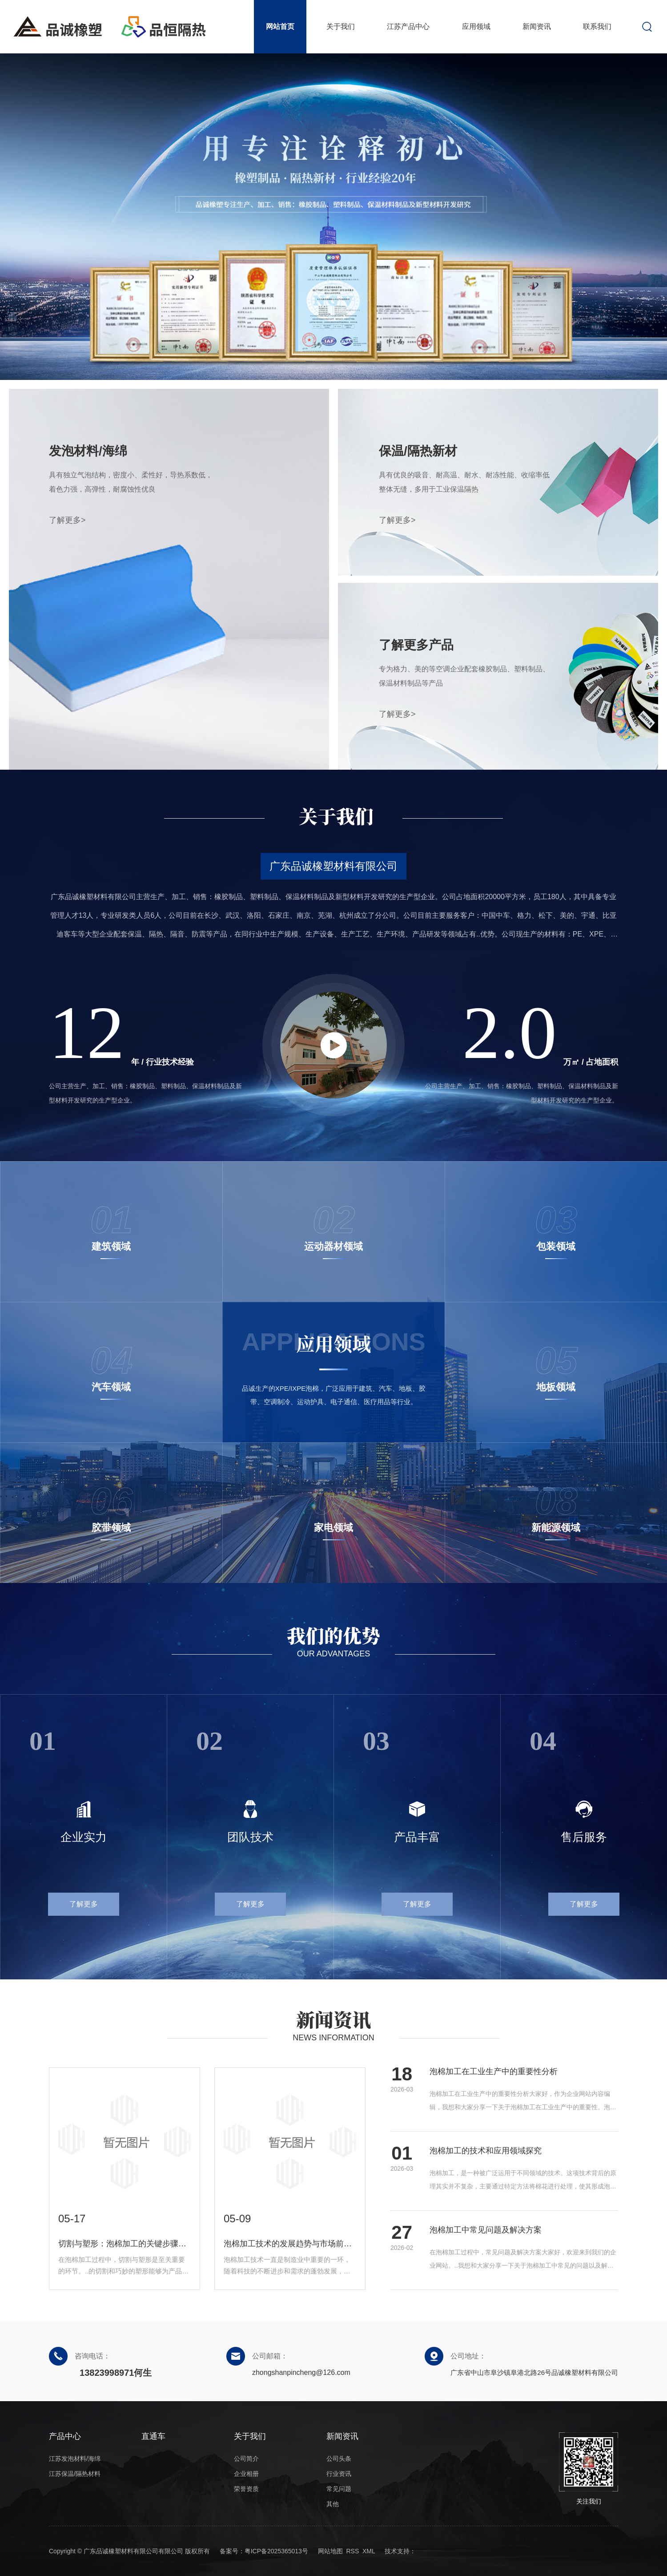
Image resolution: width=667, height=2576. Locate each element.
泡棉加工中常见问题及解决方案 (486, 2229)
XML (368, 2551)
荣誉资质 (246, 2488)
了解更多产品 (416, 645)
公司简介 (246, 2458)
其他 (332, 2503)
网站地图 (330, 2551)
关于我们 (340, 26)
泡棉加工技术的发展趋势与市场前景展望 (290, 2243)
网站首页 (280, 26)
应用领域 (476, 26)
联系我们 (597, 26)
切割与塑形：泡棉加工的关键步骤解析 (124, 2243)
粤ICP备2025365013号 (276, 2551)
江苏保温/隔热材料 (74, 2473)
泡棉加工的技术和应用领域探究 (486, 2150)
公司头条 (338, 2458)
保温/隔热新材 (418, 451)
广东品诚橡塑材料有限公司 (333, 866)
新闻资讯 (536, 26)
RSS (352, 2551)
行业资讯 (338, 2473)
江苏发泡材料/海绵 (74, 2458)
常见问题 (338, 2488)
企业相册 (246, 2473)
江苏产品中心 (408, 26)
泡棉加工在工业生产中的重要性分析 (494, 2071)
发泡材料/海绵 (88, 451)
